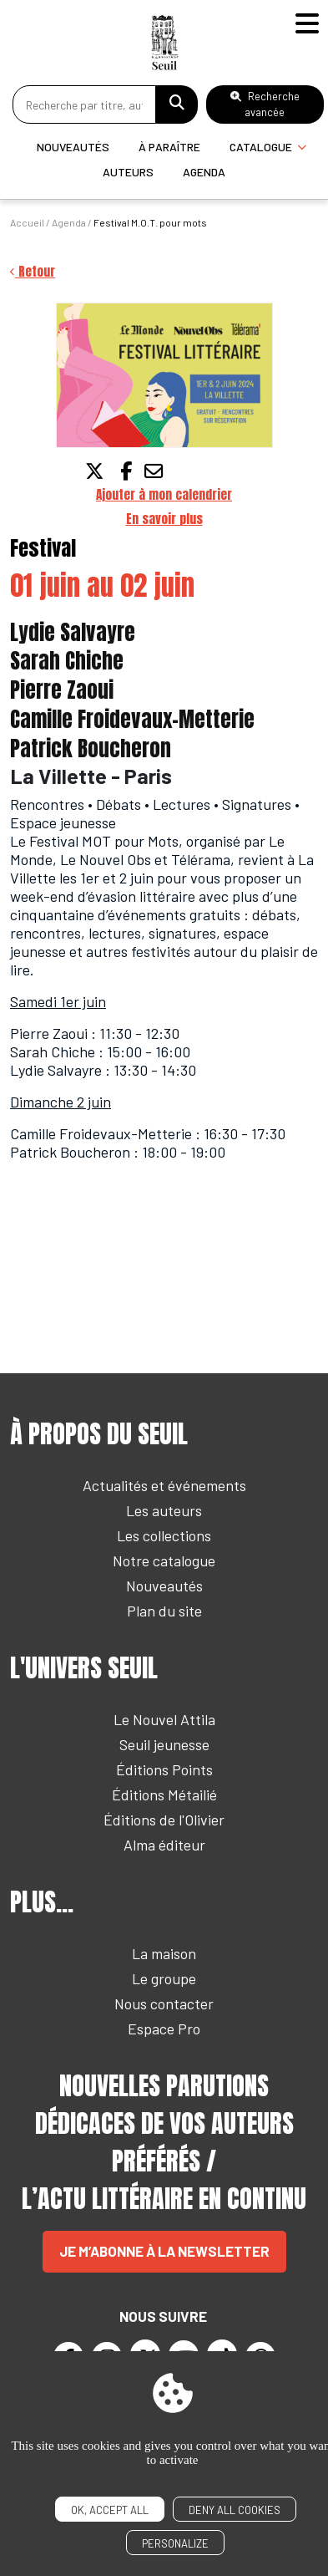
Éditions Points (164, 1769)
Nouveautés (73, 147)
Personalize (175, 2543)
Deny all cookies (234, 2510)
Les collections (164, 1535)
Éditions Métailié (164, 1794)
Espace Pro (164, 2028)
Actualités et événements (164, 1485)
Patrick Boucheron (90, 748)
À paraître (169, 147)
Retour (32, 271)
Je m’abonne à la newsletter (164, 2251)
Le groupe (164, 1978)
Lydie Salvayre (72, 632)
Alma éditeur (164, 1844)
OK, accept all (110, 2510)
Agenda (204, 172)
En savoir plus (164, 518)
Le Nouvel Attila (164, 1719)
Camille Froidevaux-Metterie (132, 719)
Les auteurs (164, 1510)
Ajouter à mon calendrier (164, 494)
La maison (164, 1953)
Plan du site (164, 1610)
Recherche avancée (265, 104)
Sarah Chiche (67, 660)
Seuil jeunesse (164, 1744)
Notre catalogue (164, 1560)
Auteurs (128, 172)
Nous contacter (164, 2003)
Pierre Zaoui (62, 690)
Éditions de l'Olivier (164, 1819)
